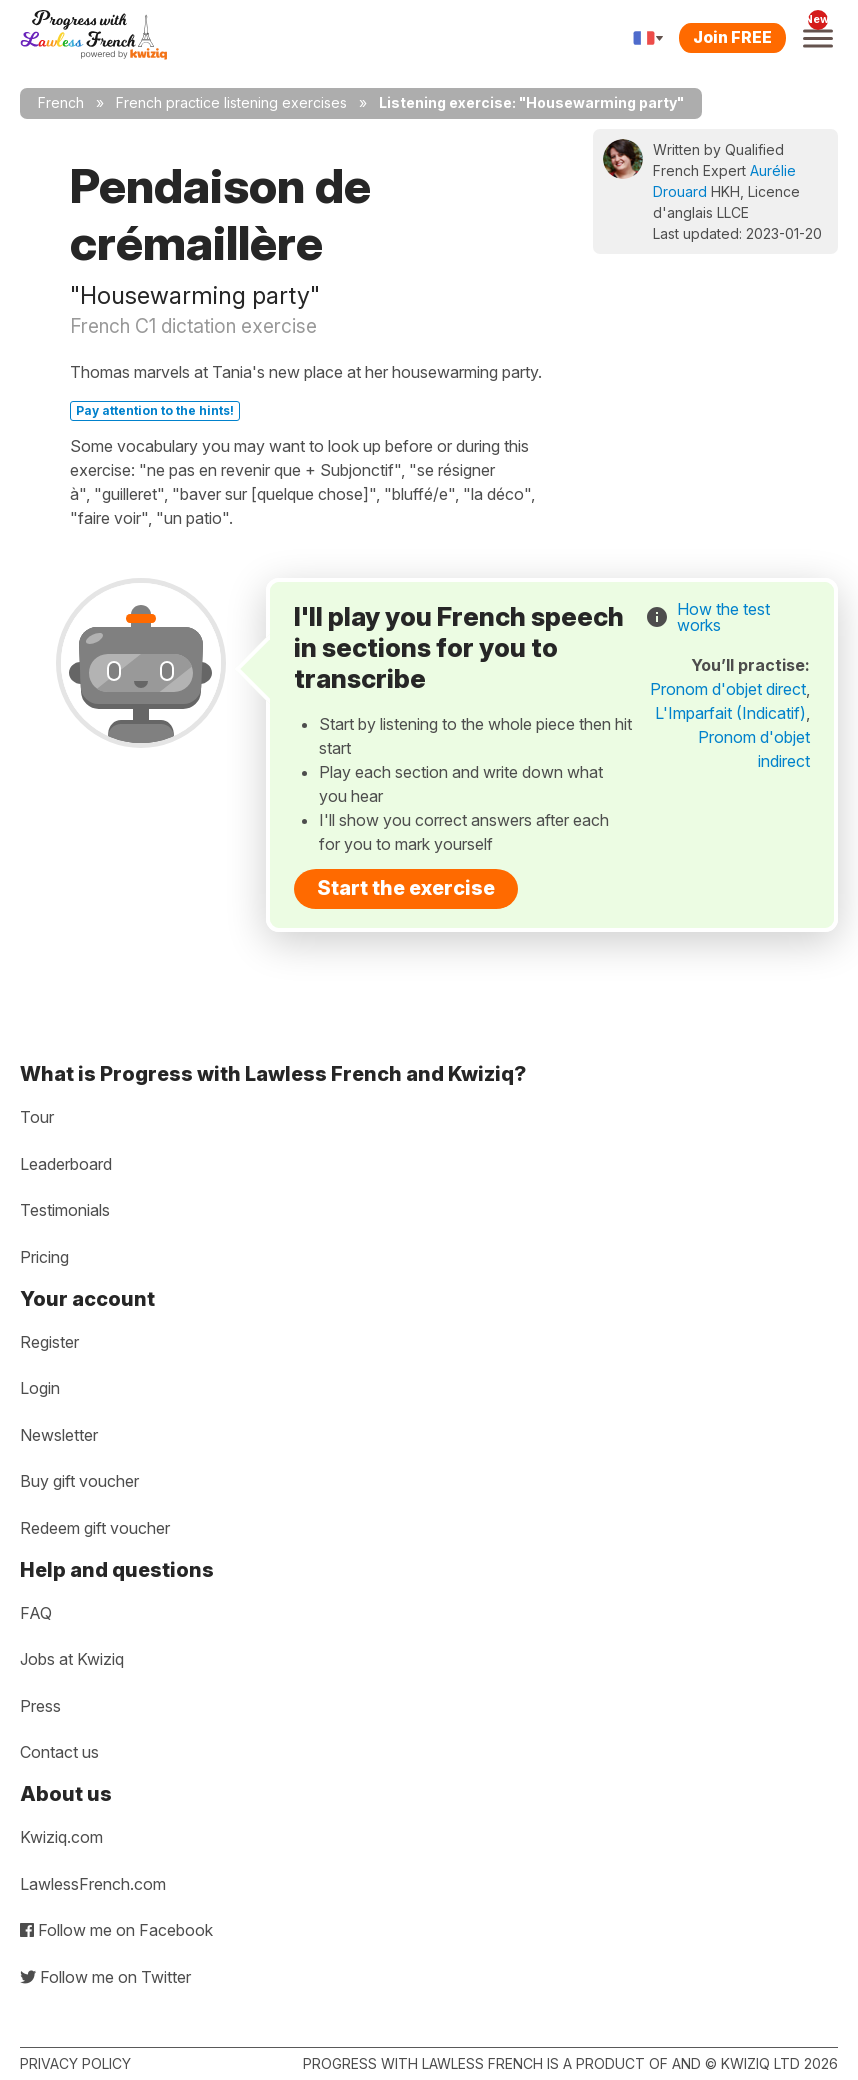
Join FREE (732, 37)
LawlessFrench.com (93, 1884)
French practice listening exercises (231, 102)
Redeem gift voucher (95, 1528)
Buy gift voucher (79, 1481)
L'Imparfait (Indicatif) (730, 713)
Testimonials (65, 1210)
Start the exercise (406, 888)
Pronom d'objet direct (728, 689)
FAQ (36, 1613)
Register (49, 1342)
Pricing (44, 1257)
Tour (37, 1117)
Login (40, 1388)
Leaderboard (66, 1164)
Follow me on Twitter (105, 1977)
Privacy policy (75, 2063)
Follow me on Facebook (116, 1930)
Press (40, 1706)
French (61, 102)
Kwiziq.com (61, 1837)
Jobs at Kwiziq (72, 1659)
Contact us (59, 1752)
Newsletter (59, 1435)
